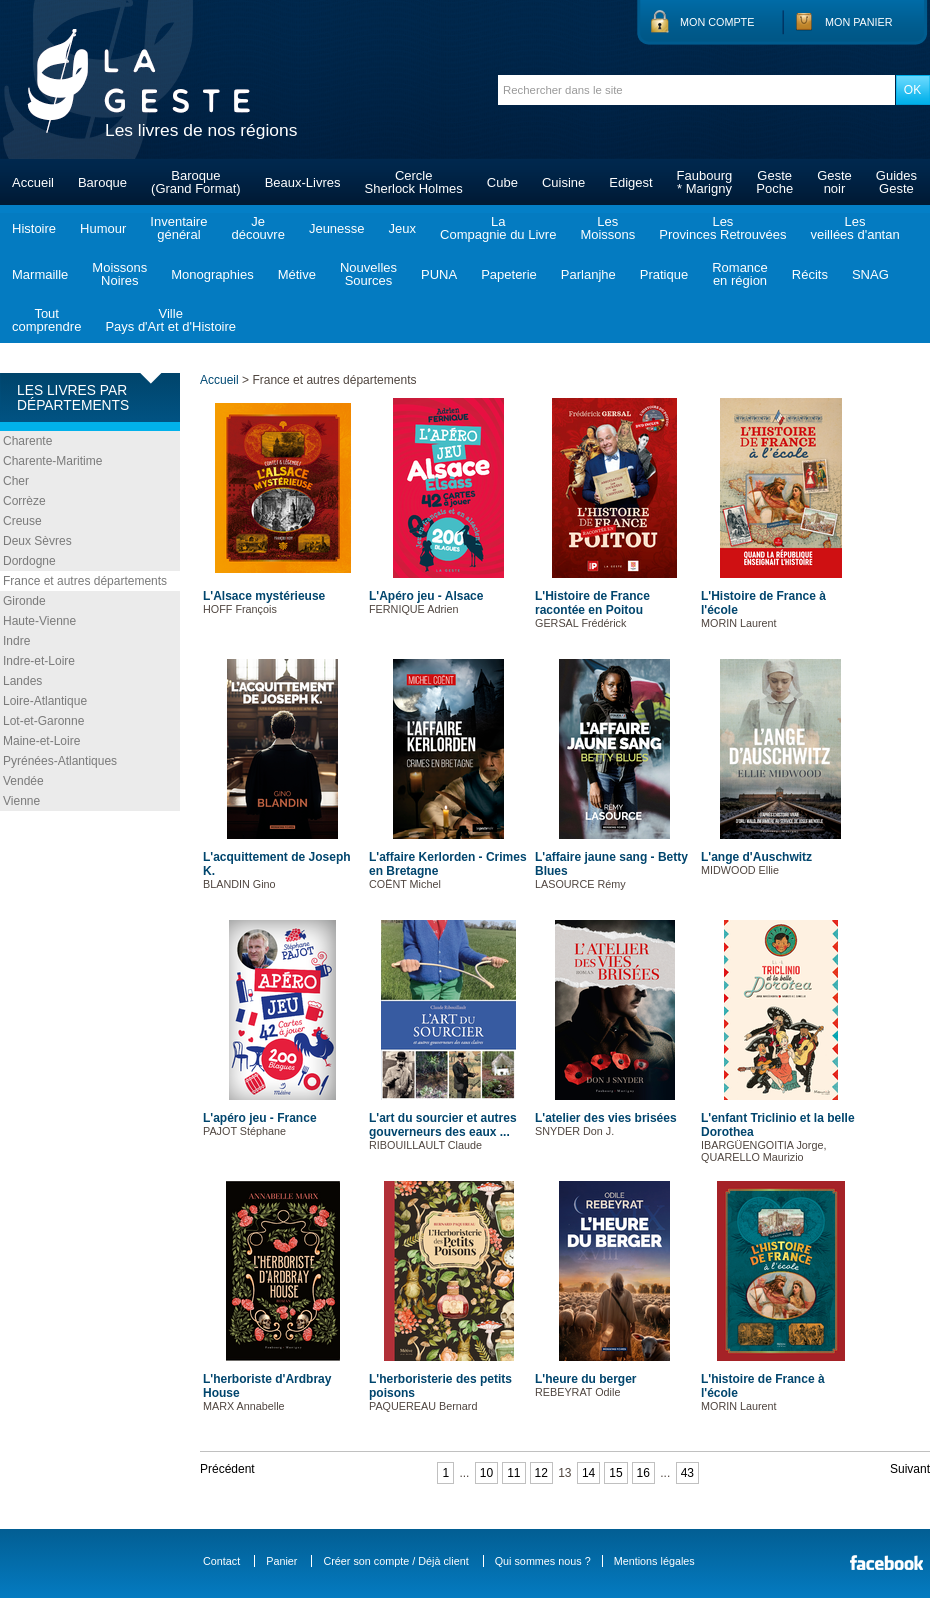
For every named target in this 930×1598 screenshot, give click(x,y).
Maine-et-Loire (41, 741)
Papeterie (509, 274)
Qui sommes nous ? (543, 1561)
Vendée (23, 781)
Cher (16, 481)
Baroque (102, 182)
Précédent (227, 1469)
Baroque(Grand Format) (196, 182)
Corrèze (24, 501)
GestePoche (774, 182)
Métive (297, 274)
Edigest (630, 182)
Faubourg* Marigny (705, 182)
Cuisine (563, 182)
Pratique (664, 274)
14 (588, 1473)
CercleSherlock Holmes (414, 182)
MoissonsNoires (119, 274)
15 (615, 1473)
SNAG (870, 274)
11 (513, 1473)
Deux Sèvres (37, 541)
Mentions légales (654, 1561)
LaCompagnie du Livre (498, 228)
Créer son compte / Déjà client (395, 1561)
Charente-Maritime (52, 461)
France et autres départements (85, 581)
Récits (810, 274)
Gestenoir (834, 182)
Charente (27, 441)
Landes (22, 681)
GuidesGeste (896, 182)
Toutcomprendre (46, 320)
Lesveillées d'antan (854, 228)
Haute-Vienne (39, 621)
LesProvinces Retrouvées (722, 228)
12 (541, 1473)
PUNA (439, 274)
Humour (103, 228)
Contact (221, 1561)
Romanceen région (740, 274)
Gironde (24, 601)
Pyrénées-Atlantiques (60, 761)
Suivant (910, 1469)
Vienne (21, 801)
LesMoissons (607, 228)
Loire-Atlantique (45, 701)
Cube (502, 182)
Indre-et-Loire (39, 661)
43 (687, 1473)
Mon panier (859, 22)
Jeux (402, 228)
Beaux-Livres (303, 182)
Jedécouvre (257, 228)
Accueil (33, 182)
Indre (16, 641)
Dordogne (29, 561)
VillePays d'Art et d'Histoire (170, 320)
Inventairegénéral (178, 228)
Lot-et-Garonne (43, 721)
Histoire (34, 228)
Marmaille (40, 274)
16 (643, 1473)
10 (486, 1473)
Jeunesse (337, 228)
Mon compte (717, 22)
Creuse (22, 521)
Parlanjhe (588, 274)
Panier (281, 1561)
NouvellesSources (368, 274)
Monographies (212, 274)
